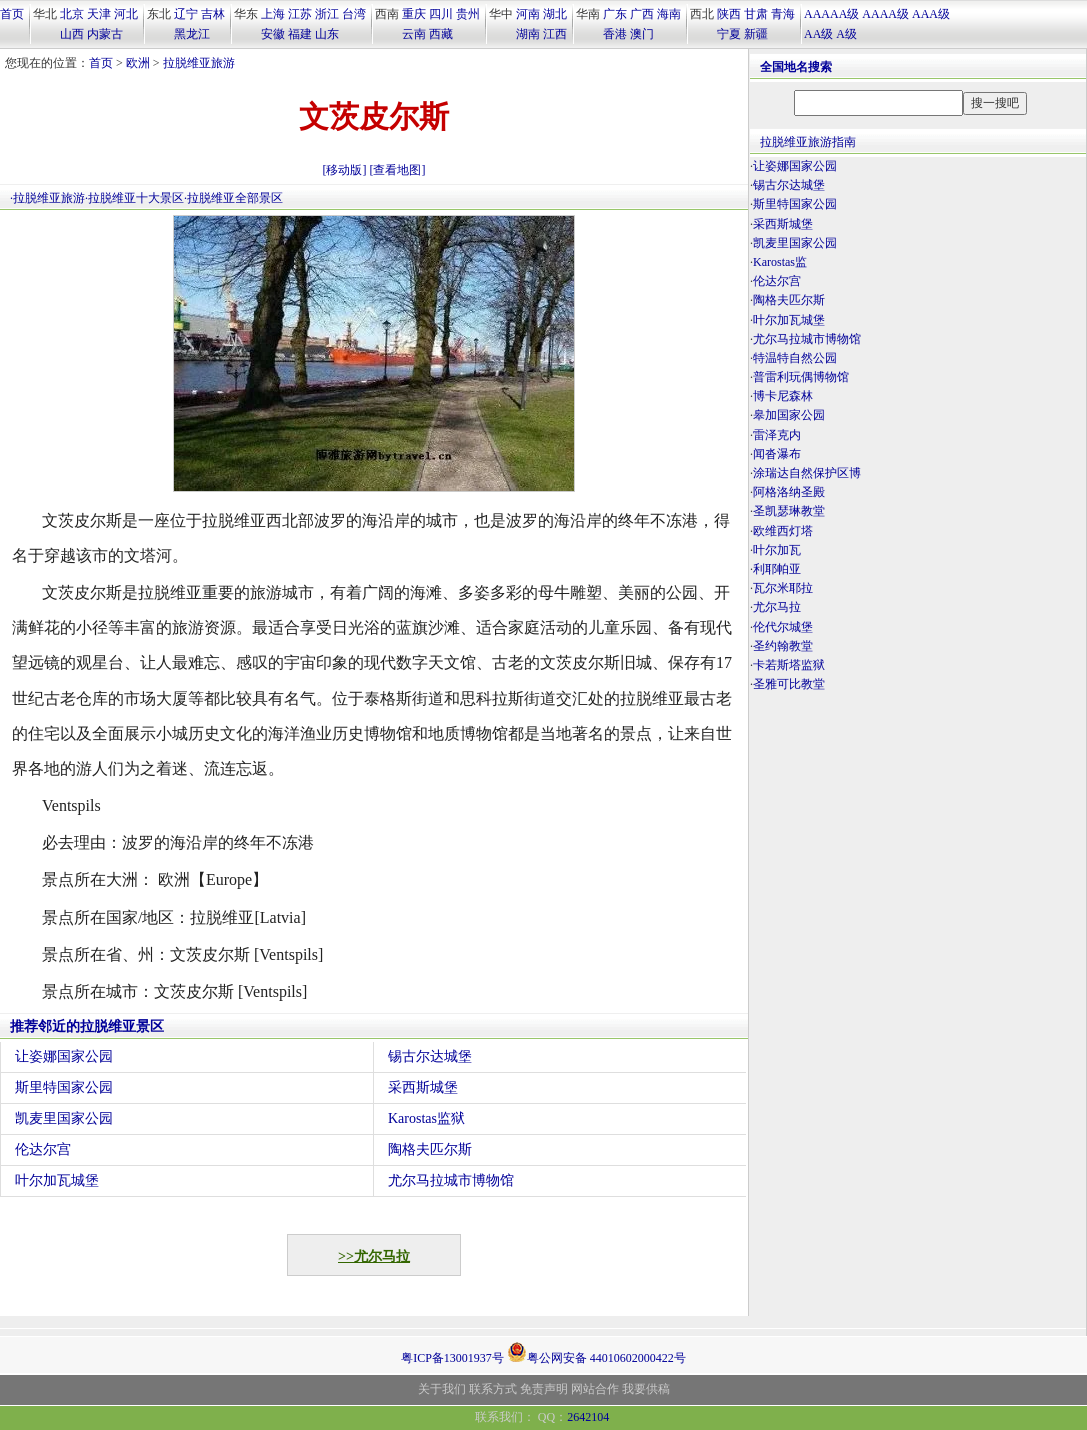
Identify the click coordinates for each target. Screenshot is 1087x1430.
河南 (528, 14)
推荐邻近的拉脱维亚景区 (87, 1026)
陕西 (729, 14)
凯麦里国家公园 (64, 1118)
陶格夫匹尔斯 (430, 1149)
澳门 (642, 34)
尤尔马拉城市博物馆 (451, 1180)
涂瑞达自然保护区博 (807, 473)
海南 (669, 14)
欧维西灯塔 (783, 531)
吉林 (213, 14)
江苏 (300, 14)
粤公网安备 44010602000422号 (596, 1352)
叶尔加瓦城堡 (57, 1180)
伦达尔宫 (43, 1149)
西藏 (441, 34)
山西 (72, 34)
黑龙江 (192, 34)
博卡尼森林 (783, 396)
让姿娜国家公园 (64, 1056)
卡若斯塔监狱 (789, 665)
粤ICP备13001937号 (452, 1358)
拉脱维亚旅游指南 (808, 142)
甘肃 (756, 14)
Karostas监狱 (426, 1118)
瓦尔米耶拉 (783, 588)
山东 (327, 34)
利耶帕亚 (777, 569)
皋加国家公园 (789, 415)
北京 (72, 14)
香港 (615, 34)
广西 (642, 14)
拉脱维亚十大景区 (136, 198)
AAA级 (931, 14)
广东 (615, 14)
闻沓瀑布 (777, 454)
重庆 (414, 14)
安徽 (273, 34)
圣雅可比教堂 (789, 684)
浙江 (327, 14)
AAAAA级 (831, 14)
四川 (441, 14)
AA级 (818, 34)
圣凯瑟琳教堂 (789, 511)
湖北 (555, 14)
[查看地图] (398, 170)
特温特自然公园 (795, 358)
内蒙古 (105, 34)
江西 (555, 34)
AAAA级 (885, 14)
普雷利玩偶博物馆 (801, 377)
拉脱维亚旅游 (199, 63)
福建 (300, 34)
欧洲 (138, 63)
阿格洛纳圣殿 (789, 492)
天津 (99, 14)
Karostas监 (780, 262)
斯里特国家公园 (64, 1087)
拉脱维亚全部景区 (235, 198)
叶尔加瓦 (777, 550)
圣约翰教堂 (783, 646)
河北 (126, 14)
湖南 (528, 34)
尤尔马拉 (777, 607)
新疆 (756, 34)
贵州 (468, 14)
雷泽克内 (777, 435)
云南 (414, 34)
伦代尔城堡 (783, 627)
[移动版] (345, 170)
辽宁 (186, 14)
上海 (273, 14)
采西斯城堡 (423, 1087)
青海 (783, 14)
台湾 (354, 14)
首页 (12, 14)
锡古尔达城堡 (430, 1056)
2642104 (588, 1417)
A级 (846, 34)
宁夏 (729, 34)
